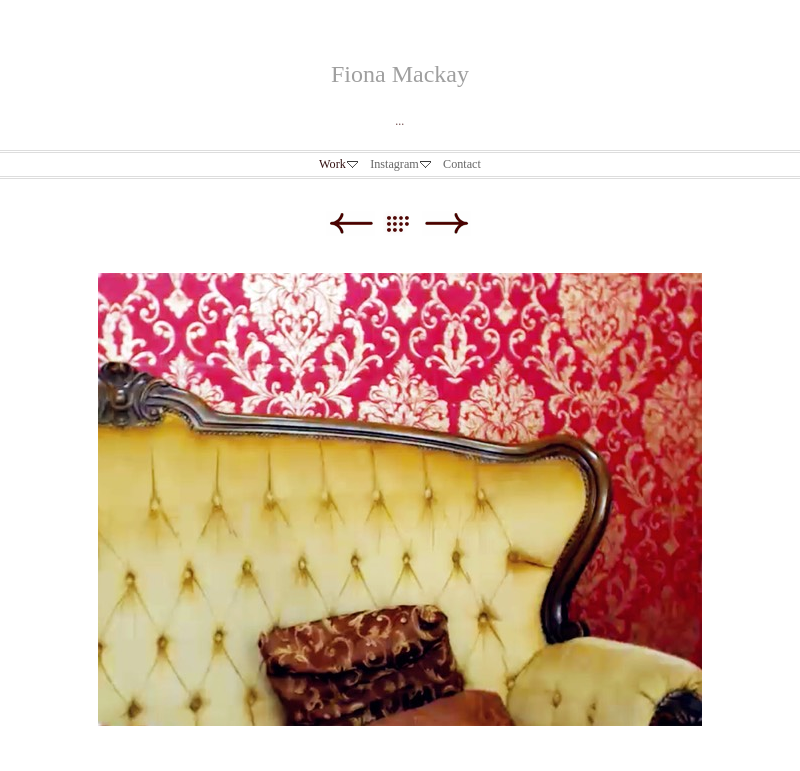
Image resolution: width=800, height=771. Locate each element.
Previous (350, 223)
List (407, 223)
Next (446, 223)
